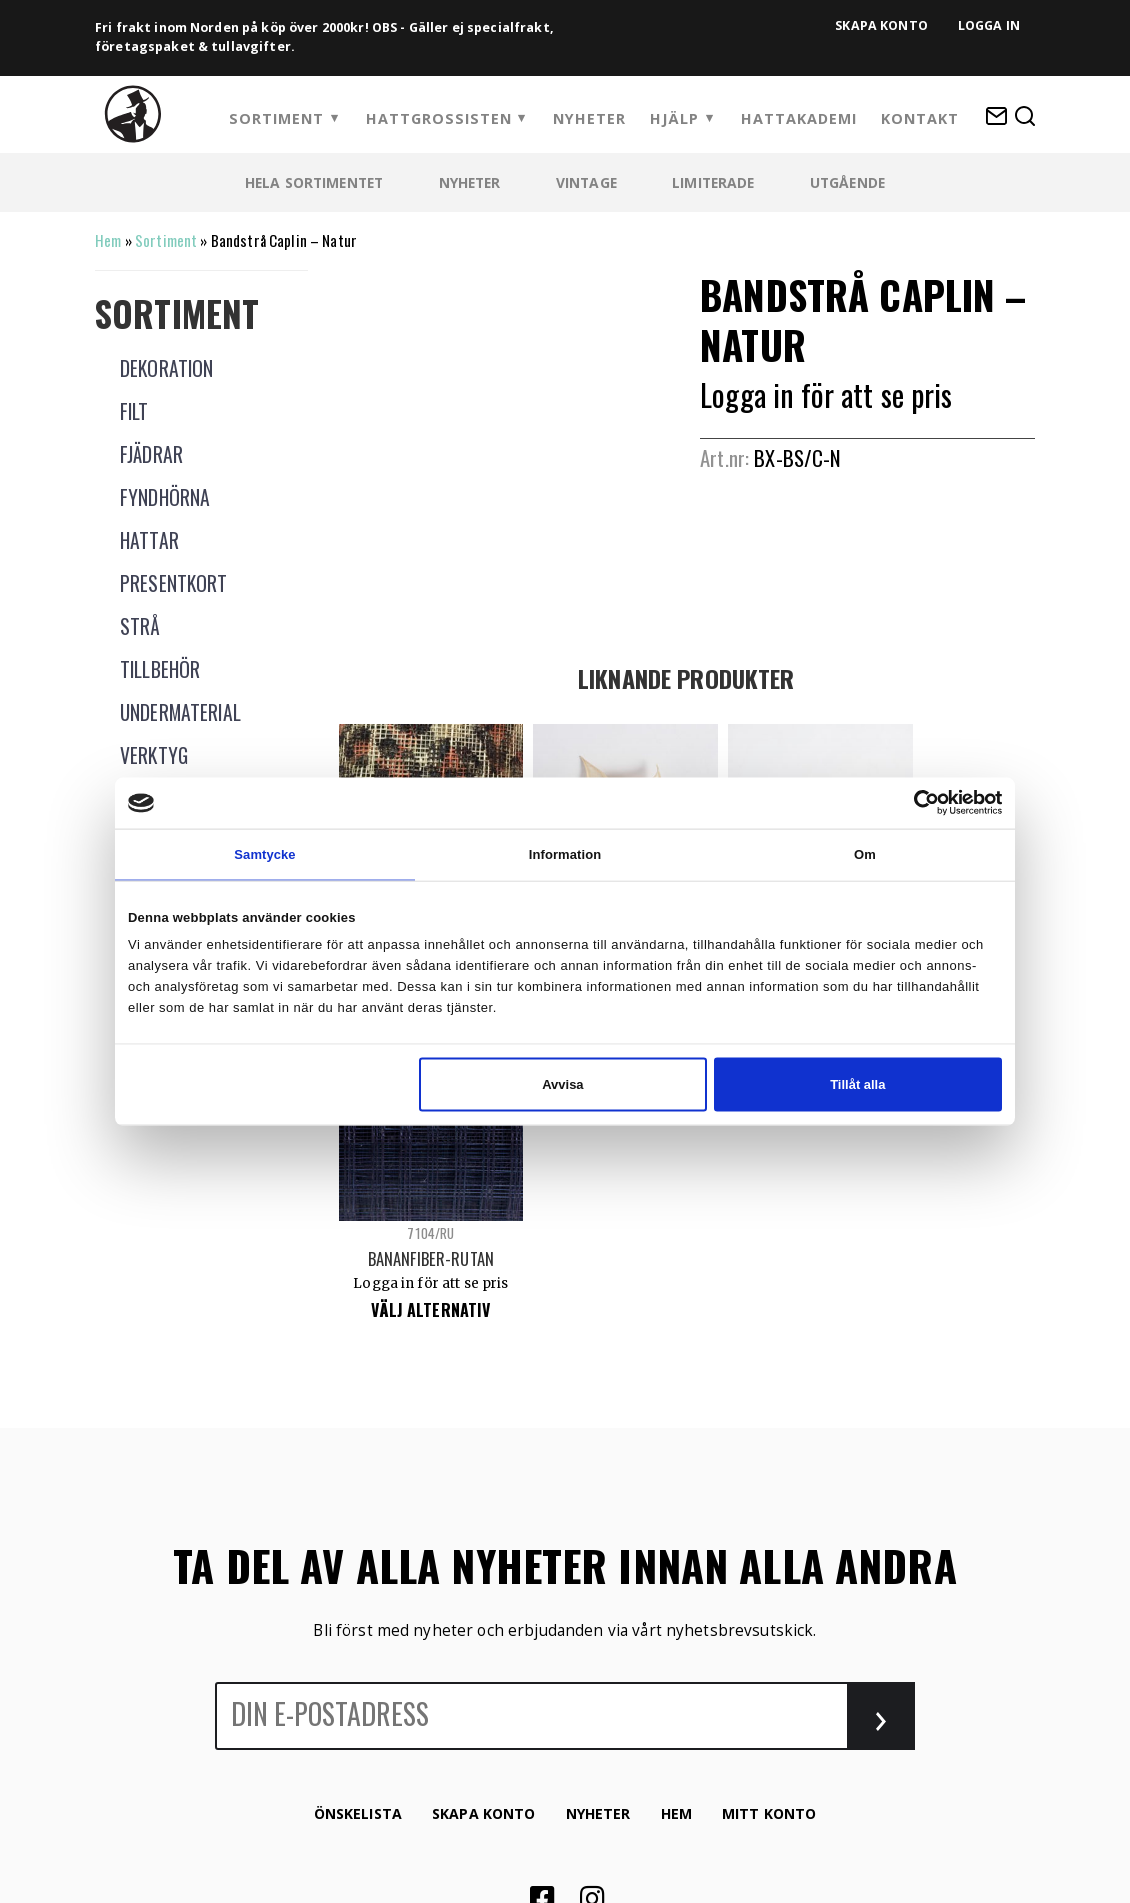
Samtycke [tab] (264, 854)
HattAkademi (799, 118)
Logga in (989, 25)
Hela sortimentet (314, 182)
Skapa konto (881, 25)
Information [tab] (565, 854)
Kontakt (920, 118)
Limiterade (713, 182)
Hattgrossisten (439, 118)
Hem (108, 240)
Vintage (586, 182)
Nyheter (589, 118)
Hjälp (674, 118)
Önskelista (358, 1482)
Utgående (847, 182)
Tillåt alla (857, 1084)
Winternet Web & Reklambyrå (634, 1683)
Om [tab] (865, 854)
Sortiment (276, 118)
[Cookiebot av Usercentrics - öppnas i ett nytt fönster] (914, 803)
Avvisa (562, 1084)
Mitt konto (769, 1482)
